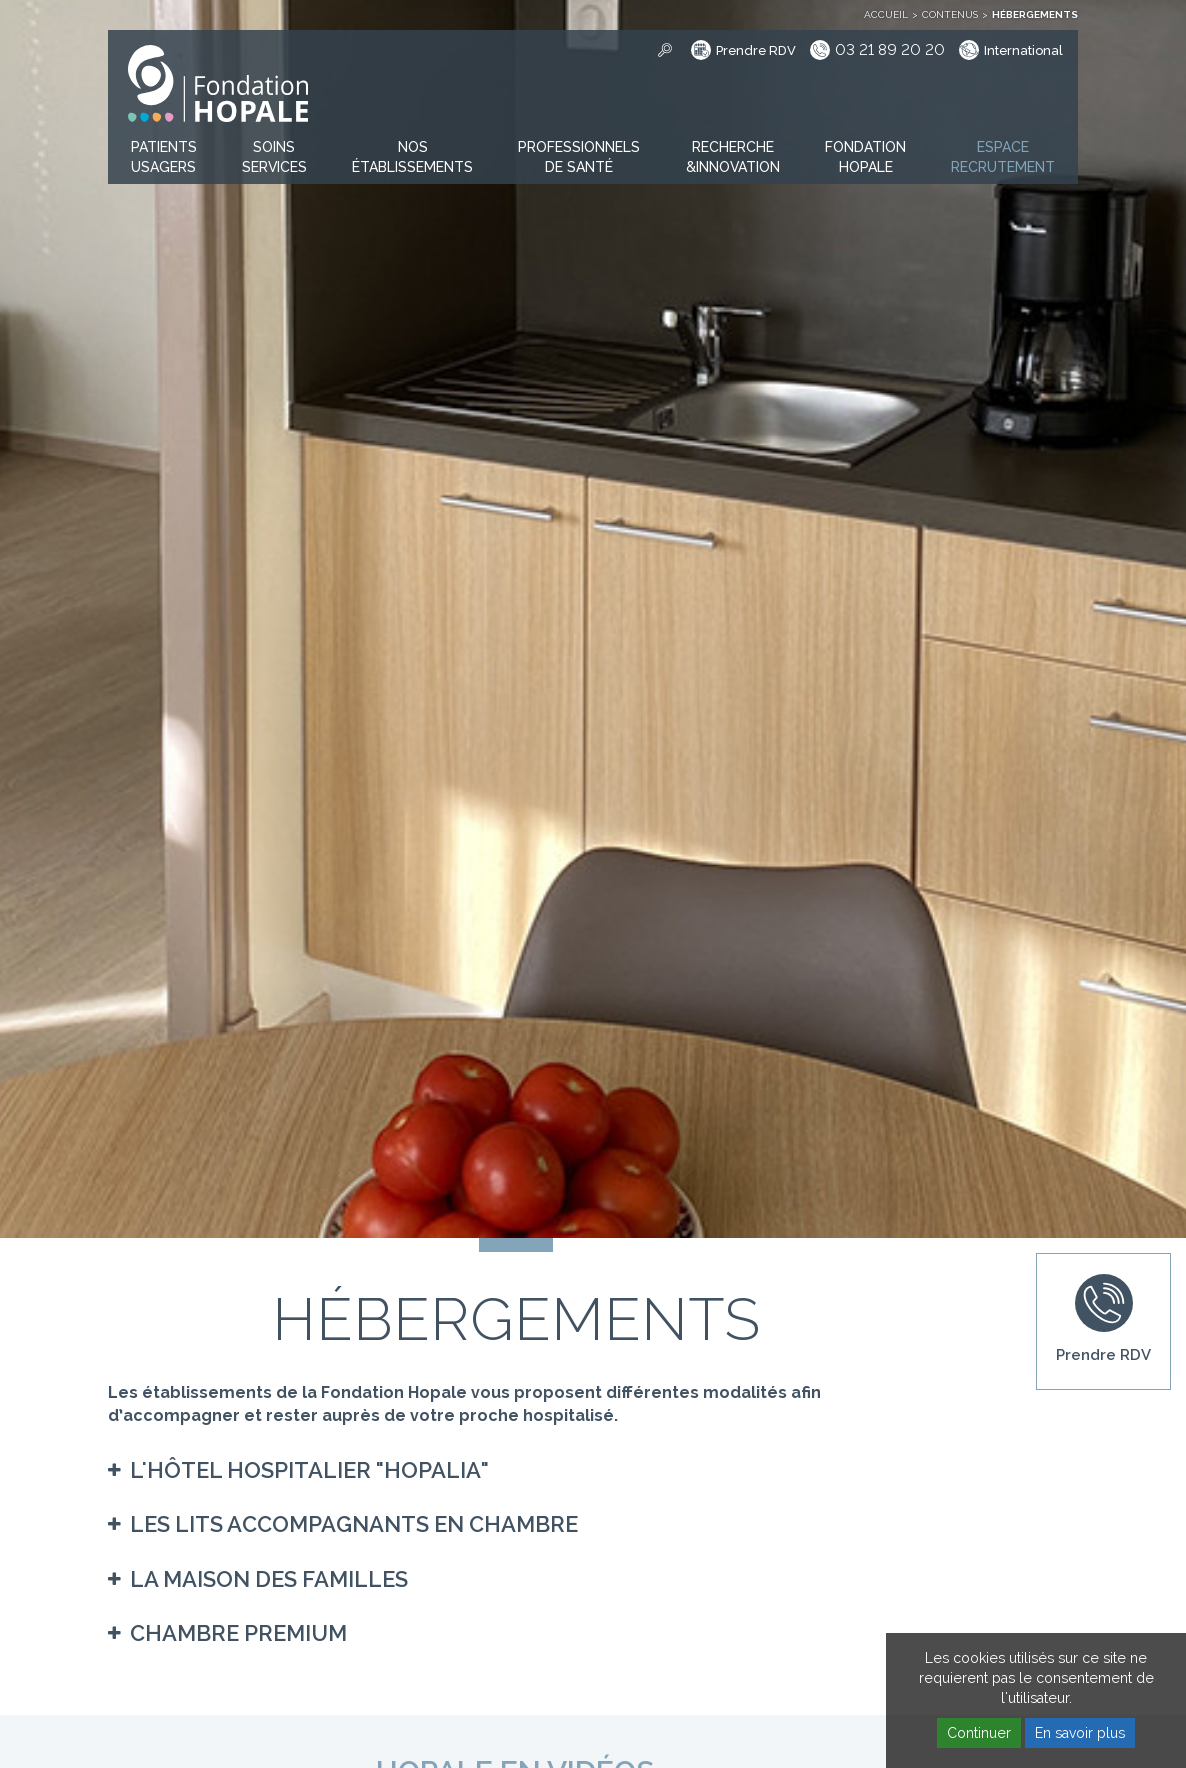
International (1023, 50)
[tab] (515, 1470)
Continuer (979, 1733)
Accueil (886, 14)
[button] (164, 158)
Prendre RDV (756, 50)
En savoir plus (1080, 1733)
